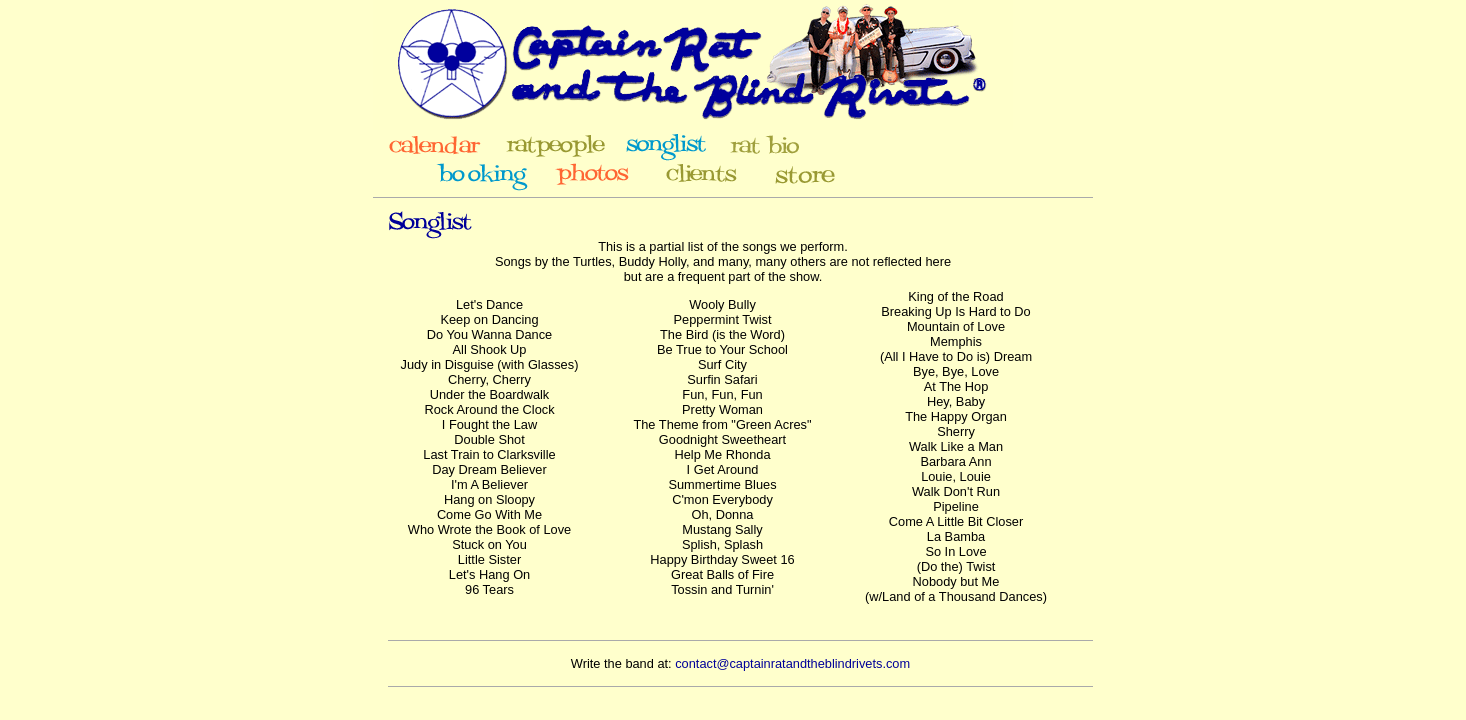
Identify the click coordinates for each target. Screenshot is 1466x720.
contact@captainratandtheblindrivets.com (792, 663)
